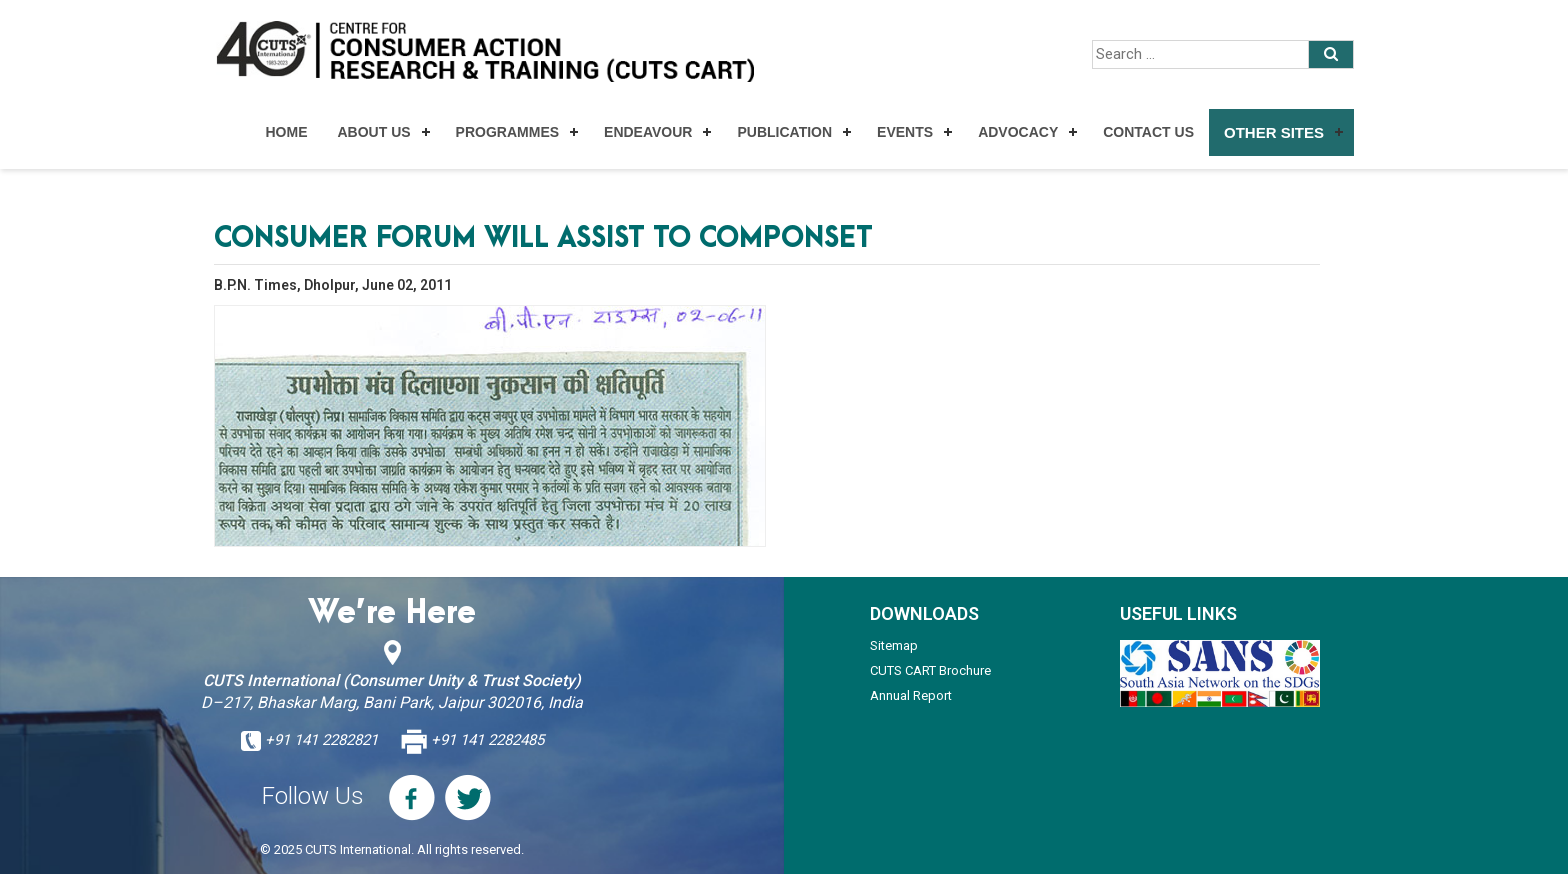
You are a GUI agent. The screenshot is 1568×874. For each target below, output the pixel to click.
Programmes (507, 132)
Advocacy (1018, 132)
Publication (784, 132)
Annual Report (911, 695)
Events (905, 132)
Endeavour (648, 132)
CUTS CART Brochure (930, 670)
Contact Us (1148, 132)
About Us (373, 132)
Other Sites (1274, 132)
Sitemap (894, 645)
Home (286, 132)
